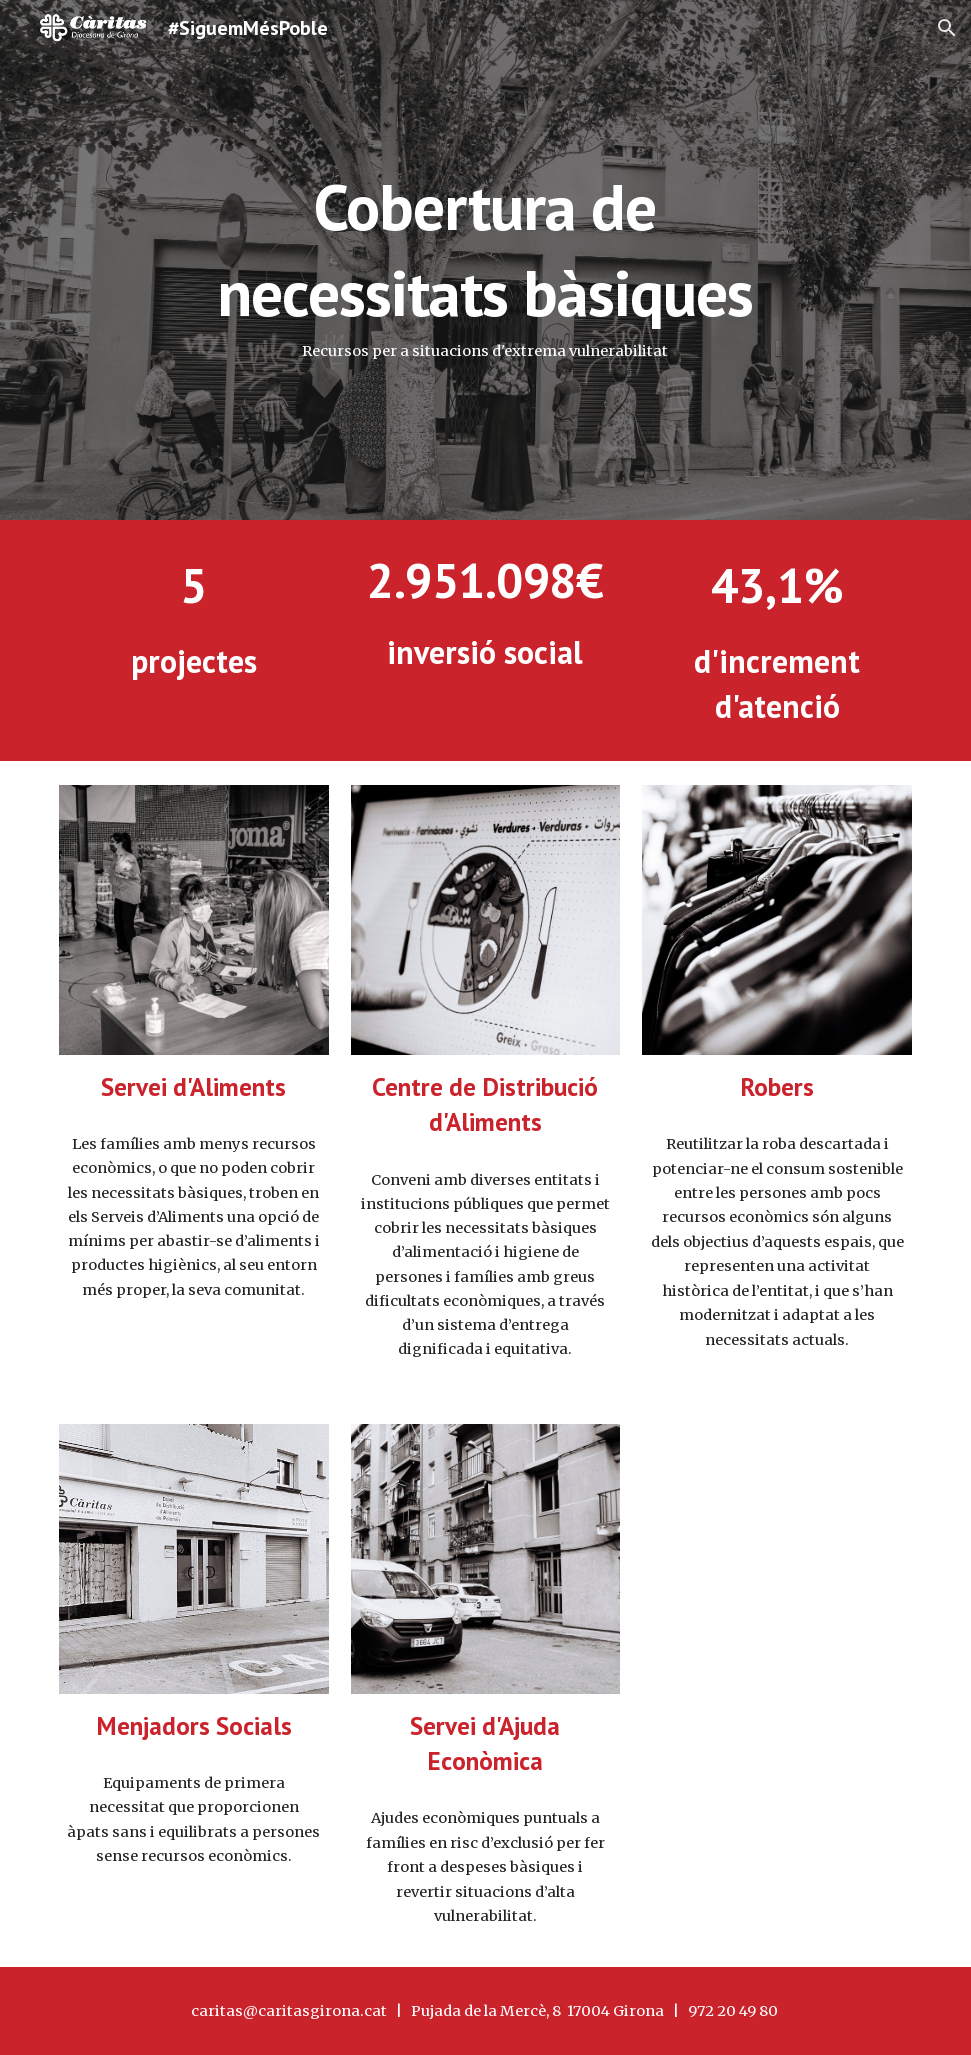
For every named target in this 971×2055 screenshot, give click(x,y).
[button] (947, 28)
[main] (485, 259)
